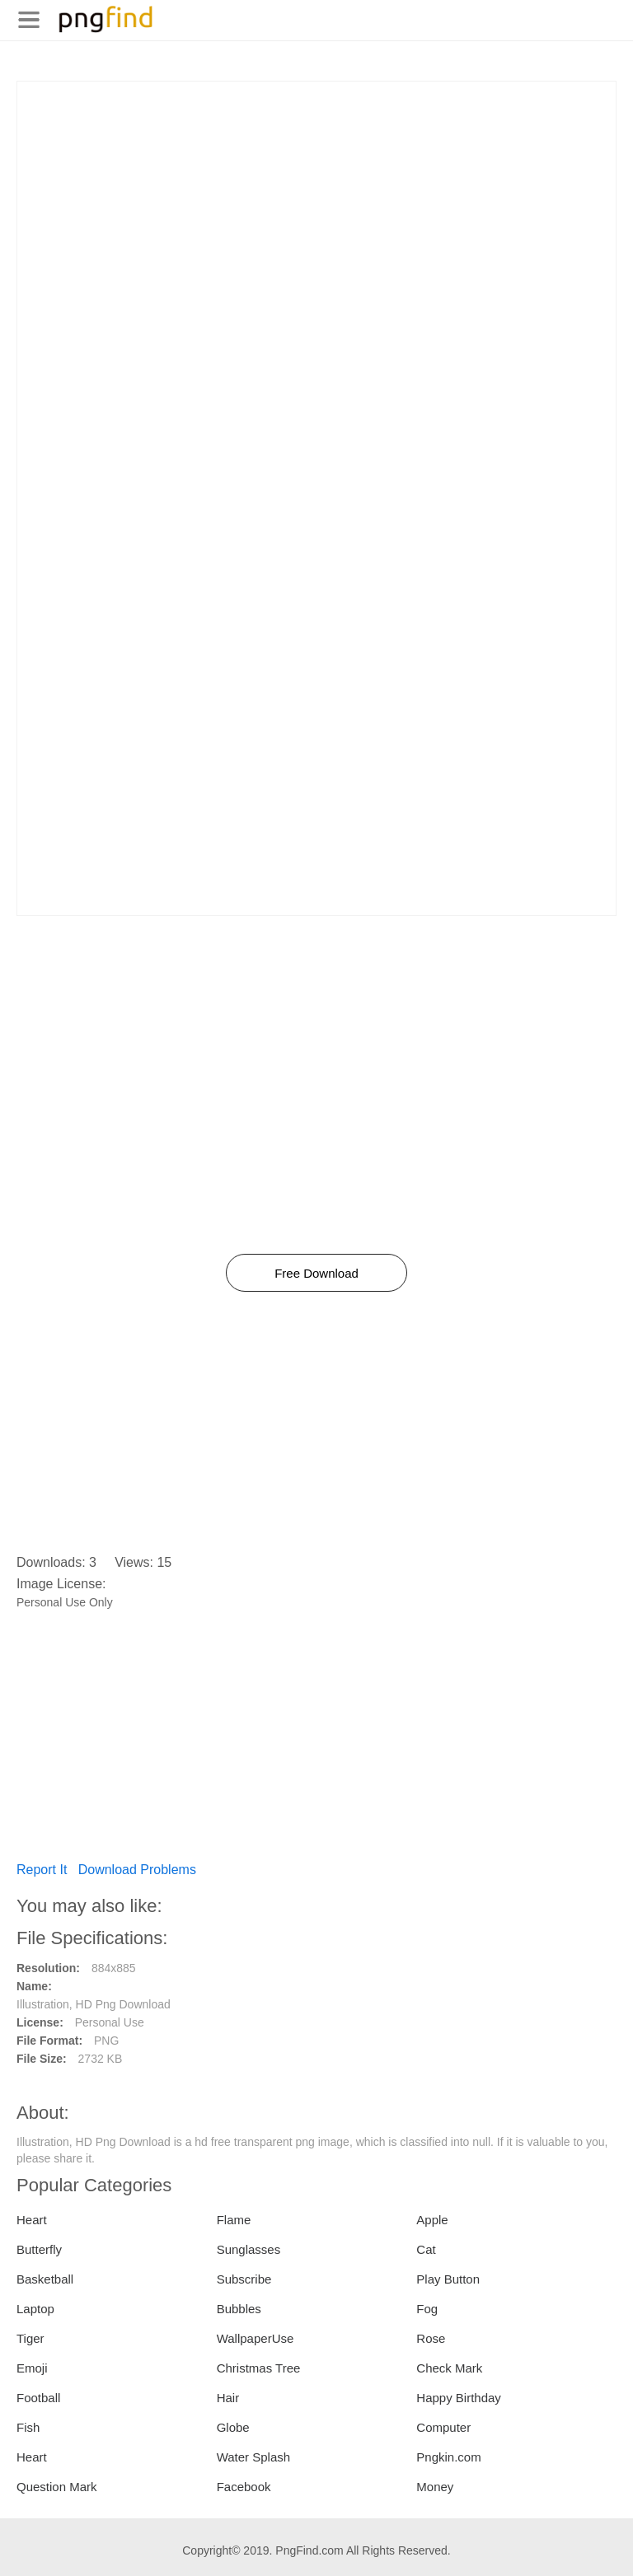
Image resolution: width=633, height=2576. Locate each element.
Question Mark (56, 2487)
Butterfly (39, 2249)
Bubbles (239, 2309)
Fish (28, 2427)
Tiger (30, 2338)
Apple (432, 2220)
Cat (425, 2249)
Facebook (244, 2487)
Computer (443, 2427)
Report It (41, 1870)
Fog (427, 2309)
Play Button (448, 2279)
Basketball (44, 2279)
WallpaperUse (255, 2338)
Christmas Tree (259, 2368)
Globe (233, 2427)
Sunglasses (249, 2249)
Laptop (35, 2309)
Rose (430, 2338)
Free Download (316, 1273)
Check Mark (449, 2368)
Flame (234, 2220)
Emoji (32, 2368)
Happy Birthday (458, 2398)
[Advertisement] (316, 197)
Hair (228, 2398)
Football (38, 2398)
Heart (31, 2220)
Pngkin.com (448, 2457)
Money (434, 2487)
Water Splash (253, 2457)
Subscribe (244, 2279)
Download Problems (137, 1870)
